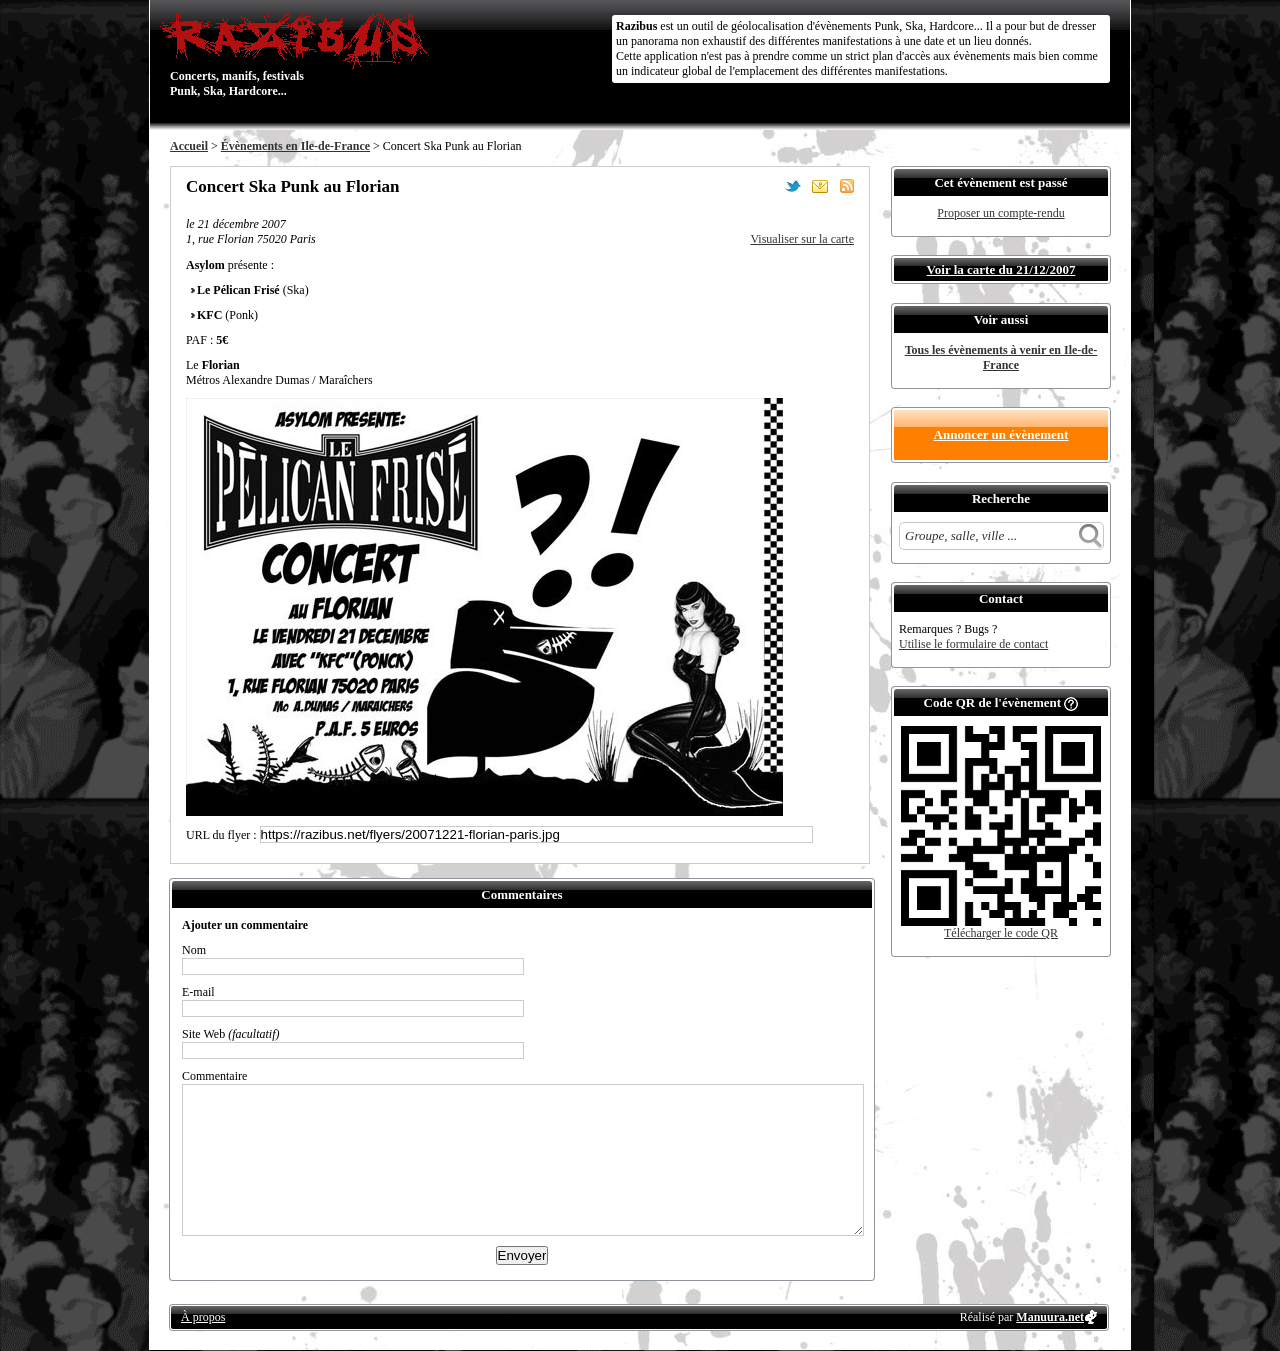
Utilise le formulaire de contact (973, 644)
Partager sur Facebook (766, 186)
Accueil (189, 146)
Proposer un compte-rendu (1000, 213)
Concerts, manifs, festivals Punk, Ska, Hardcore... (299, 54)
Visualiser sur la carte (802, 239)
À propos (203, 1317)
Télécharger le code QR (1001, 933)
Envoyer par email (820, 186)
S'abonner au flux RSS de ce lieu (847, 186)
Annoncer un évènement (1001, 434)
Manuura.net (1050, 1317)
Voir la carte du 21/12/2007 (1001, 269)
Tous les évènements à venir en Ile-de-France (1001, 357)
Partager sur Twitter (793, 186)
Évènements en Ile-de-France (295, 146)
